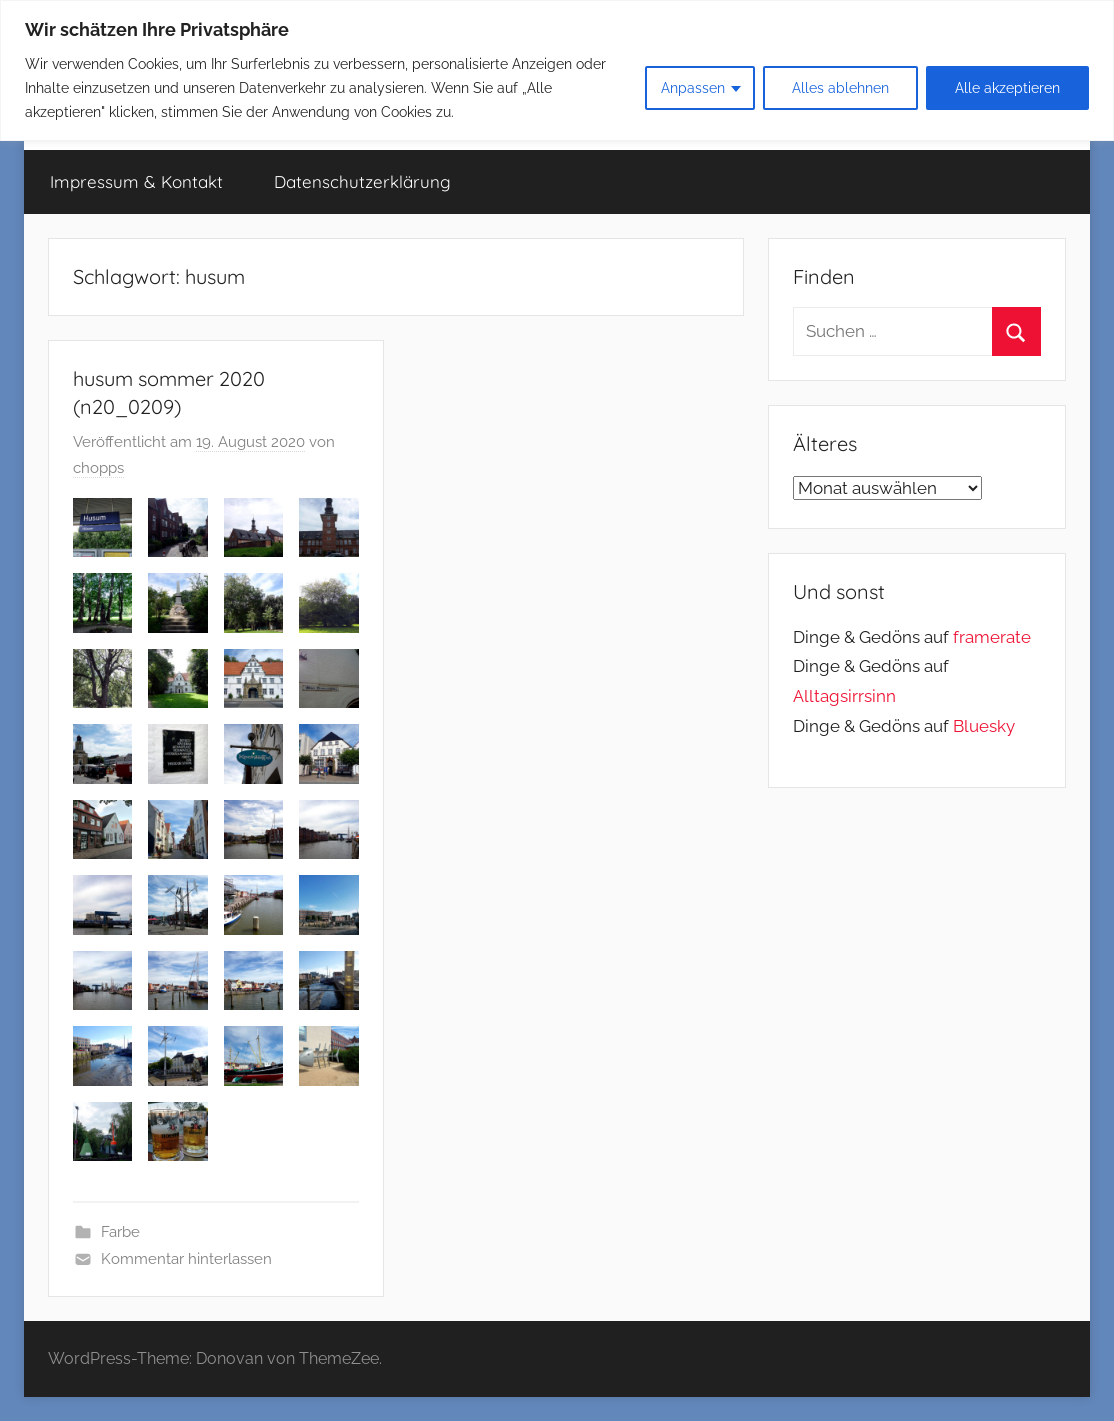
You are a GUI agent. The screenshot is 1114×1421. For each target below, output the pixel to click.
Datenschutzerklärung (362, 181)
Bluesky (984, 726)
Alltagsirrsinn (844, 696)
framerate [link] (992, 637)
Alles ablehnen (840, 88)
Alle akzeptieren (1007, 88)
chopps (98, 468)
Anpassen (693, 88)
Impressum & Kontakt (136, 181)
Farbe (120, 1232)
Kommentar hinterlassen (186, 1259)
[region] (557, 70)
